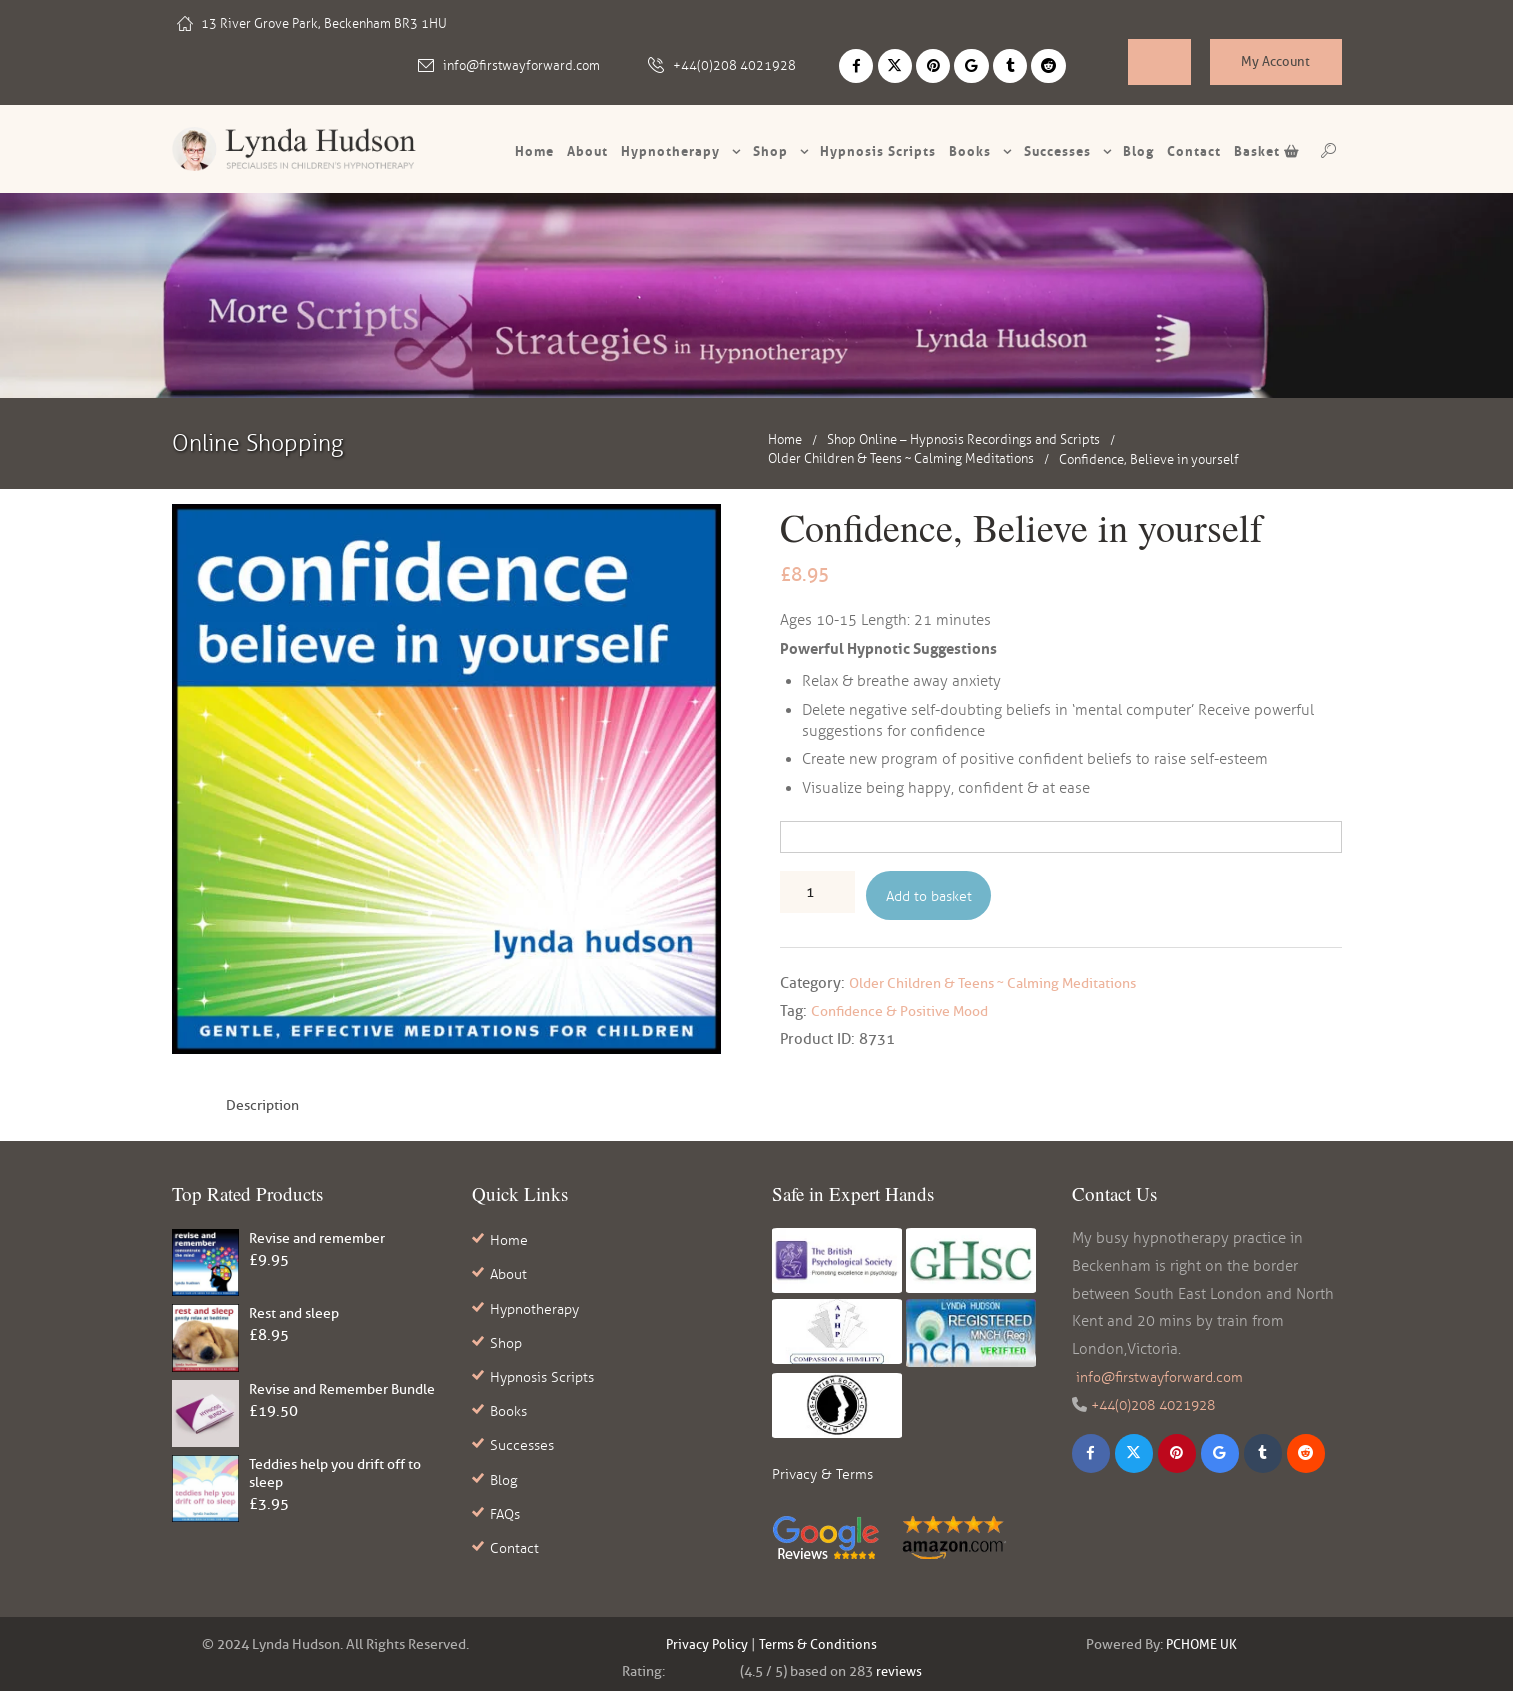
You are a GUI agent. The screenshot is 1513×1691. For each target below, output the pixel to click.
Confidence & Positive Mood (907, 1012)
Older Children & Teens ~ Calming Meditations (901, 458)
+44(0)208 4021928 (744, 64)
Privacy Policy (705, 1637)
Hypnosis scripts (878, 150)
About (587, 150)
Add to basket (933, 895)
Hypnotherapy (670, 150)
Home (534, 150)
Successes (1057, 150)
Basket (1267, 150)
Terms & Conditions (820, 1637)
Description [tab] (266, 1106)
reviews (898, 1664)
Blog (1138, 150)
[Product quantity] (817, 891)
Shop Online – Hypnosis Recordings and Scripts (963, 438)
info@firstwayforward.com (531, 64)
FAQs (507, 1491)
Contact (1194, 150)
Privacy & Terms (825, 1475)
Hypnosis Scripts (546, 1365)
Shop (770, 150)
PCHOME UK (1202, 1637)
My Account (1275, 64)
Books (970, 150)
